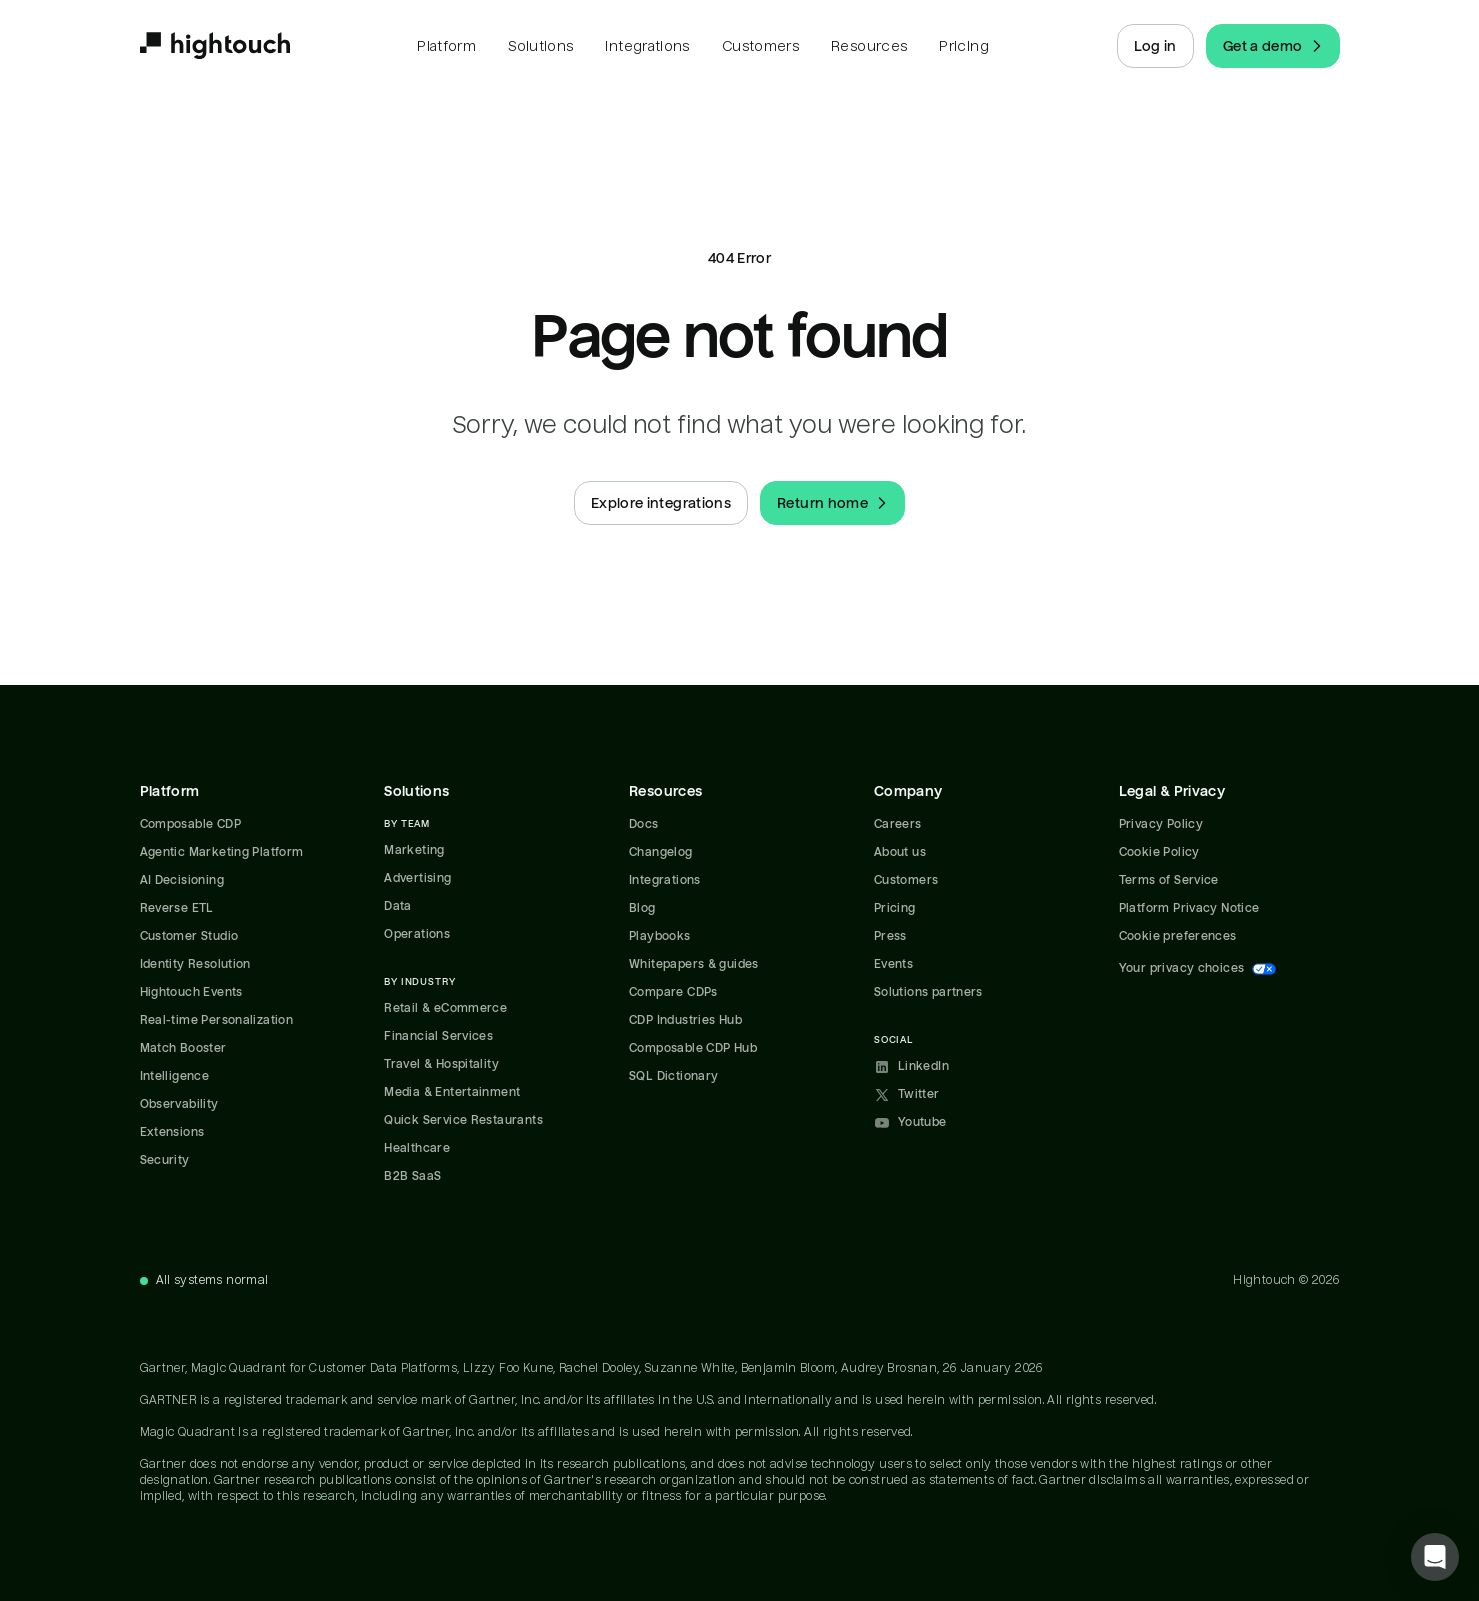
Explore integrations (661, 503)
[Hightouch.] (215, 46)
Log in (1155, 46)
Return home (834, 503)
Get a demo (1275, 46)
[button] (1435, 1557)
